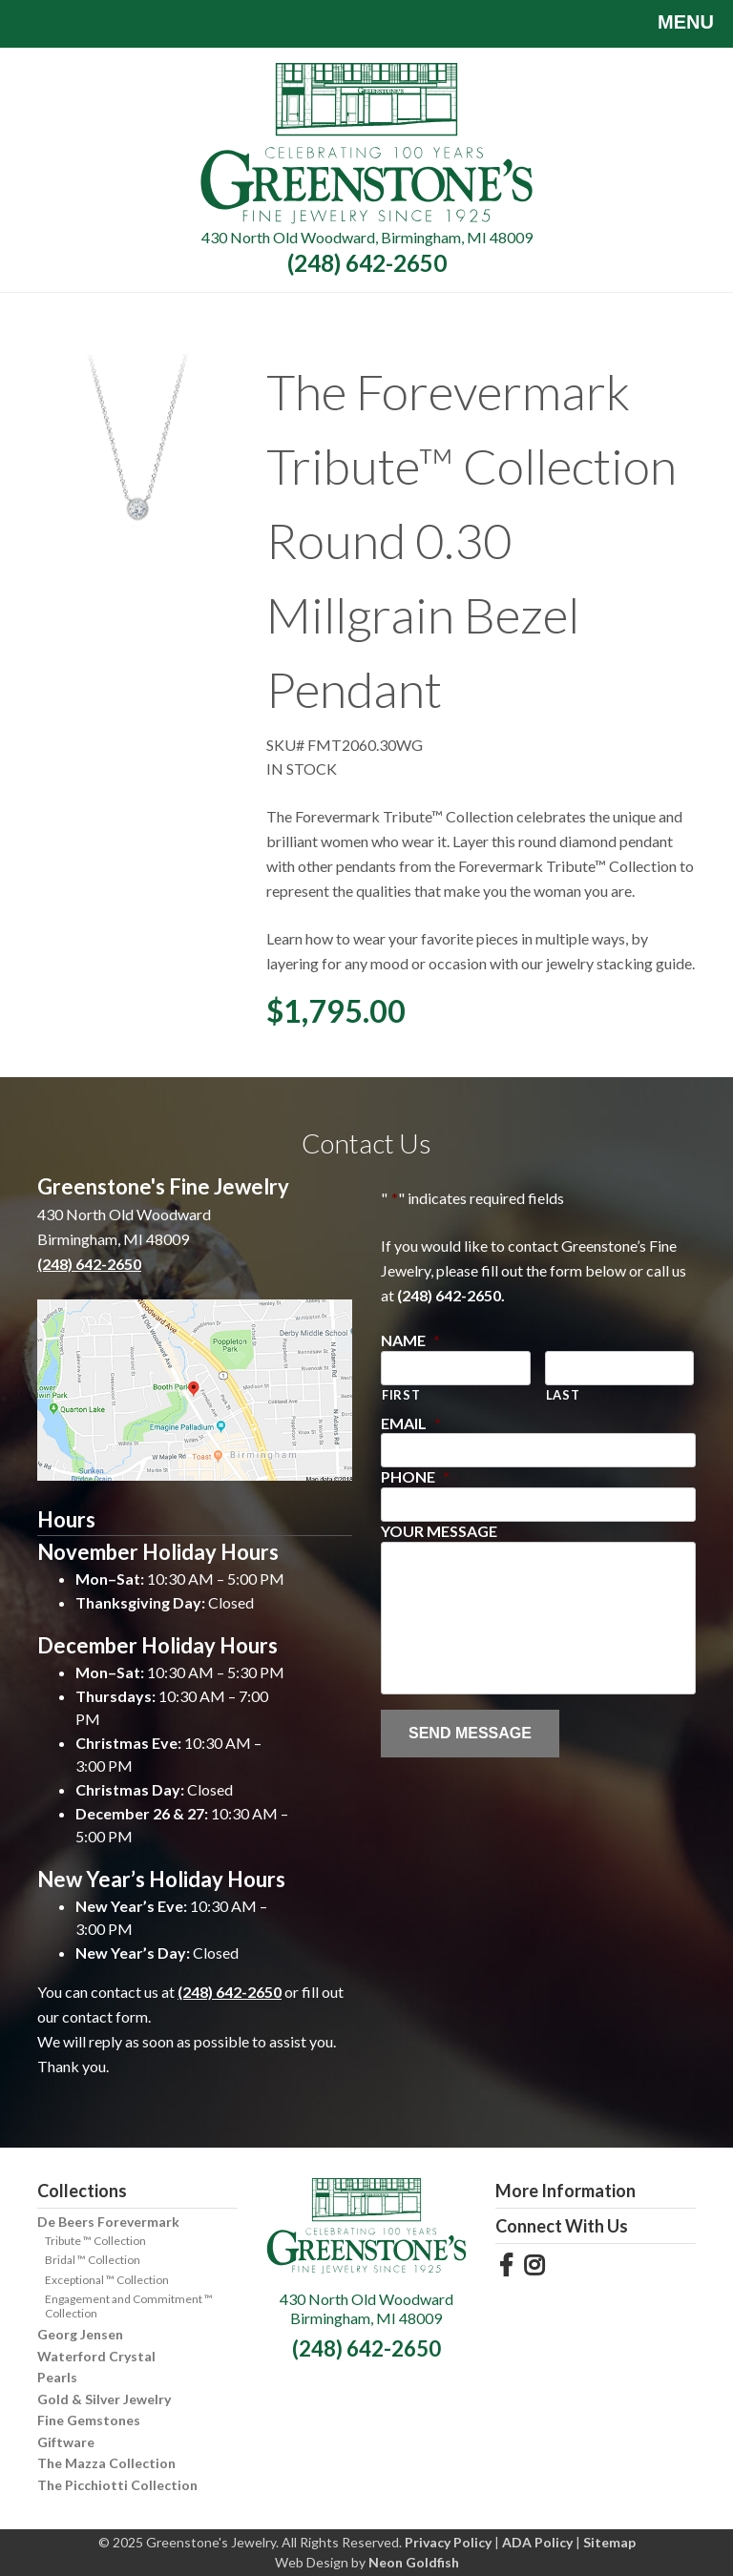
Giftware (65, 2442)
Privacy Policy (448, 2542)
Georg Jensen (80, 2334)
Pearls (57, 2377)
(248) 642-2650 (367, 263)
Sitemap (609, 2542)
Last (563, 1394)
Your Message (439, 1531)
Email (411, 1423)
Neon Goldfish (413, 2562)
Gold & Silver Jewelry (104, 2399)
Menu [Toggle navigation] (671, 24)
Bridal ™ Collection (92, 2260)
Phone (415, 1476)
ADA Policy (537, 2542)
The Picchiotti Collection (117, 2485)
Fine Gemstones (88, 2420)
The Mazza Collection (106, 2463)
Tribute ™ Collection (95, 2240)
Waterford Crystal (96, 2356)
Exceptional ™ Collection (107, 2280)
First (401, 1394)
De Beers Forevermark (108, 2221)
